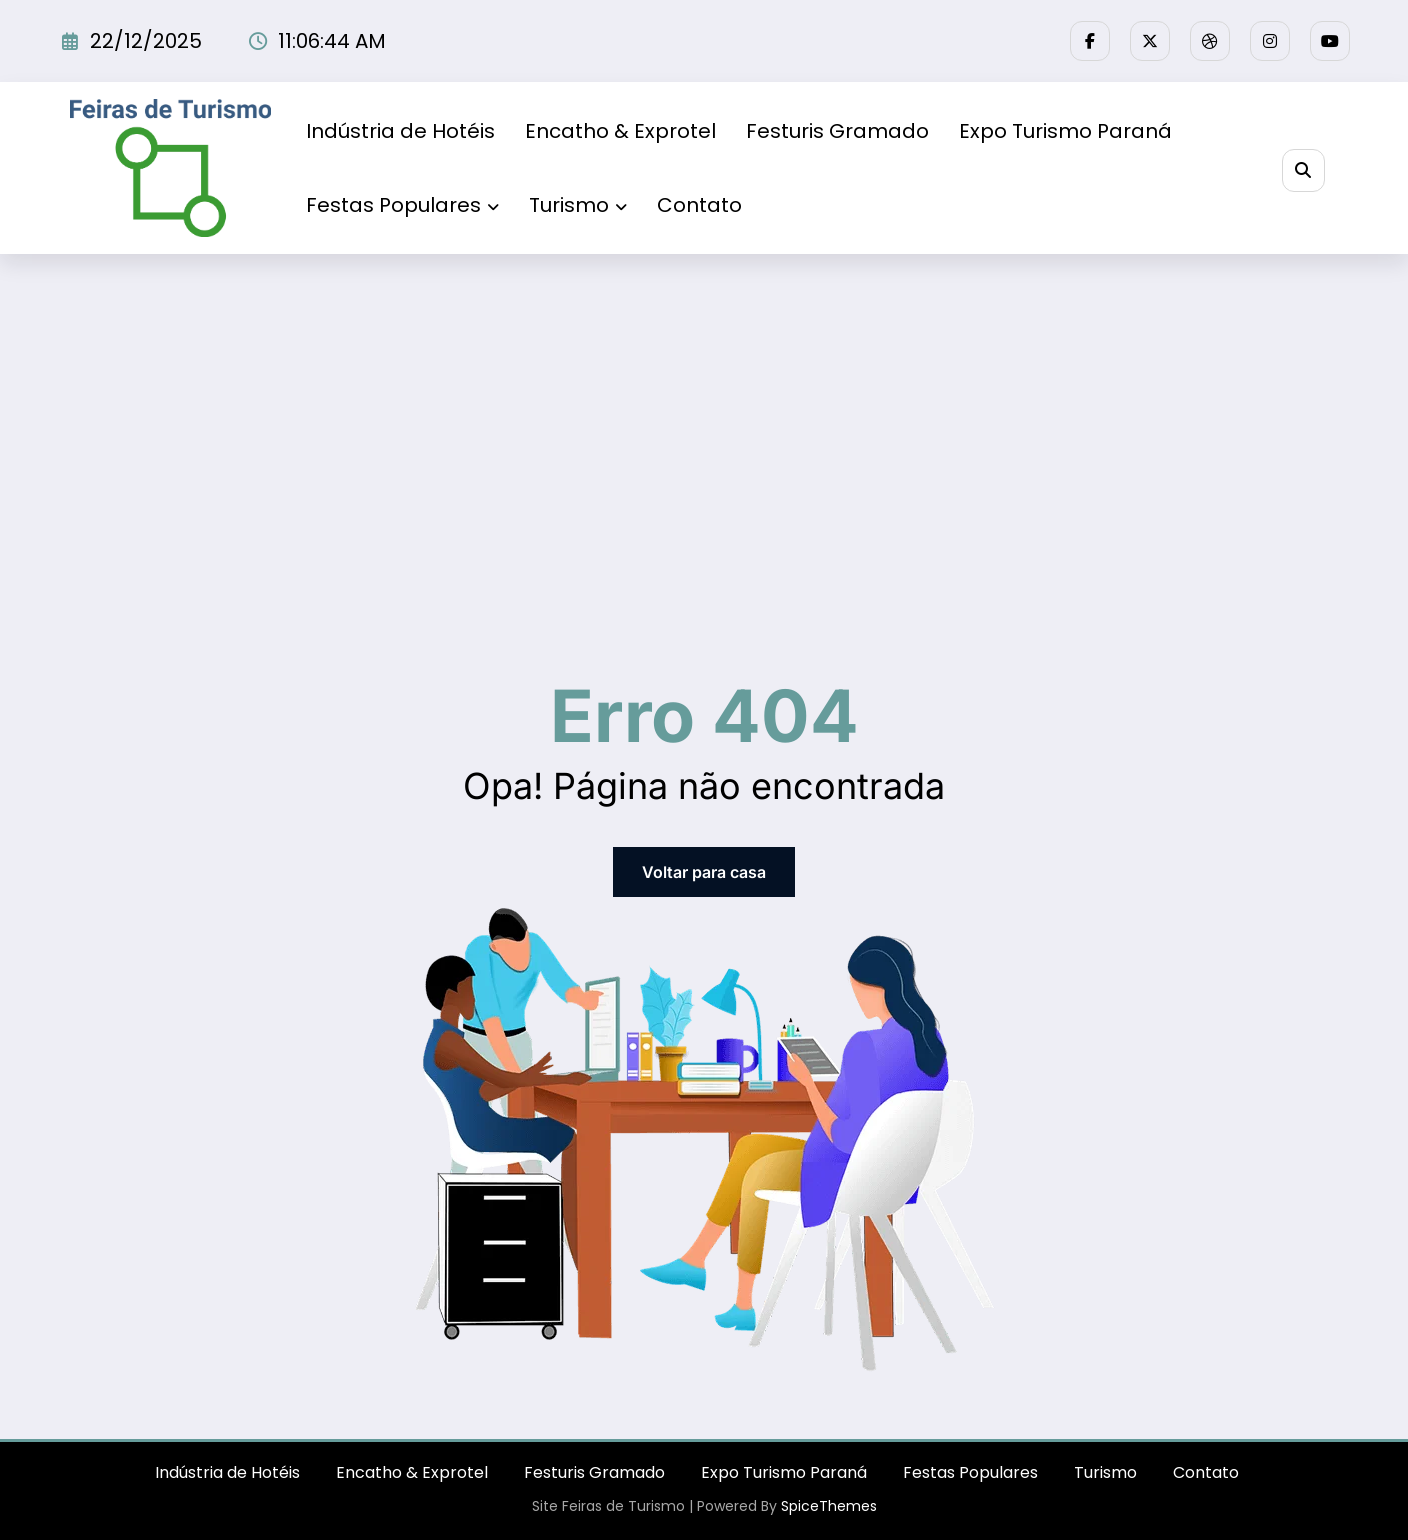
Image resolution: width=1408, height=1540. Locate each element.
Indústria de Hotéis (400, 131)
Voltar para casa (704, 872)
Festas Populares (402, 205)
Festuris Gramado (837, 131)
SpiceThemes (829, 1506)
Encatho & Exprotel (620, 131)
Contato (699, 205)
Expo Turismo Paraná (1065, 131)
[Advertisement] (704, 404)
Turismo (578, 205)
